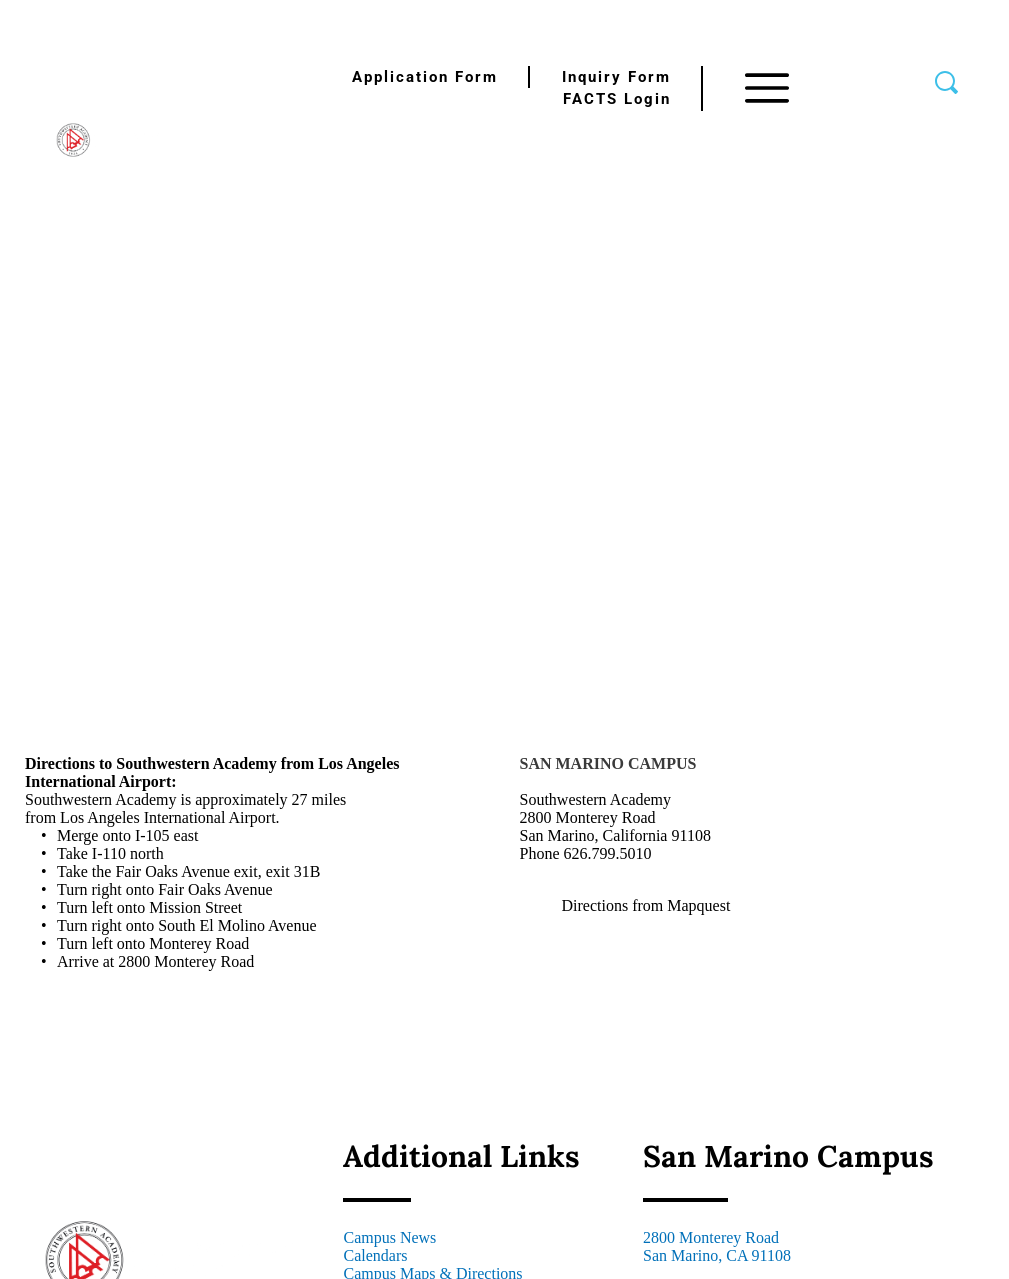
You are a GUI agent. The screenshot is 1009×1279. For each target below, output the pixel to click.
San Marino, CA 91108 (717, 1255)
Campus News (389, 1237)
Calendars (375, 1255)
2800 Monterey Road (711, 1237)
